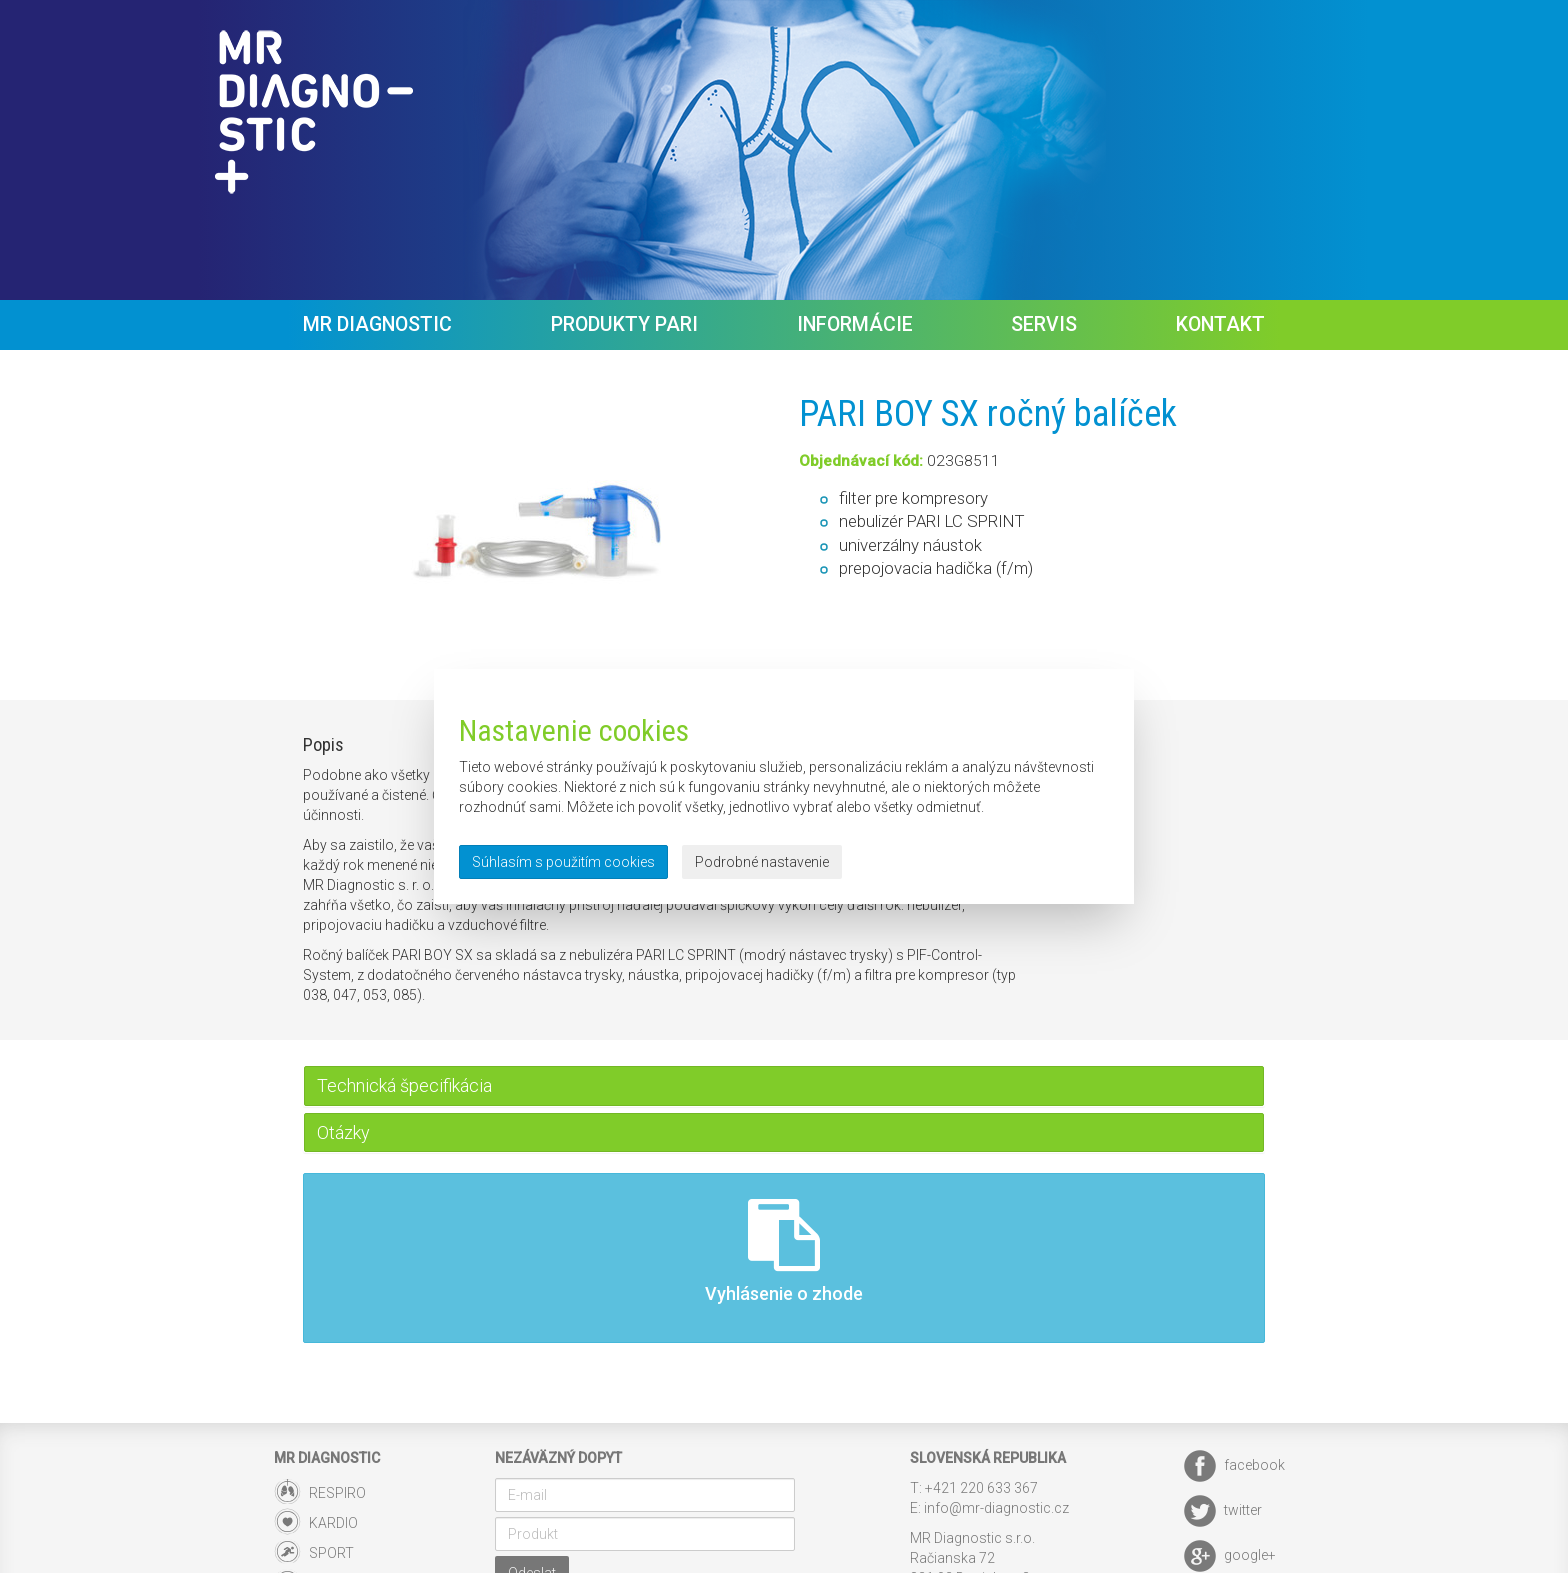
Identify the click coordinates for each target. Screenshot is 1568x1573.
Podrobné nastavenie (762, 862)
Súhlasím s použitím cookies (563, 862)
